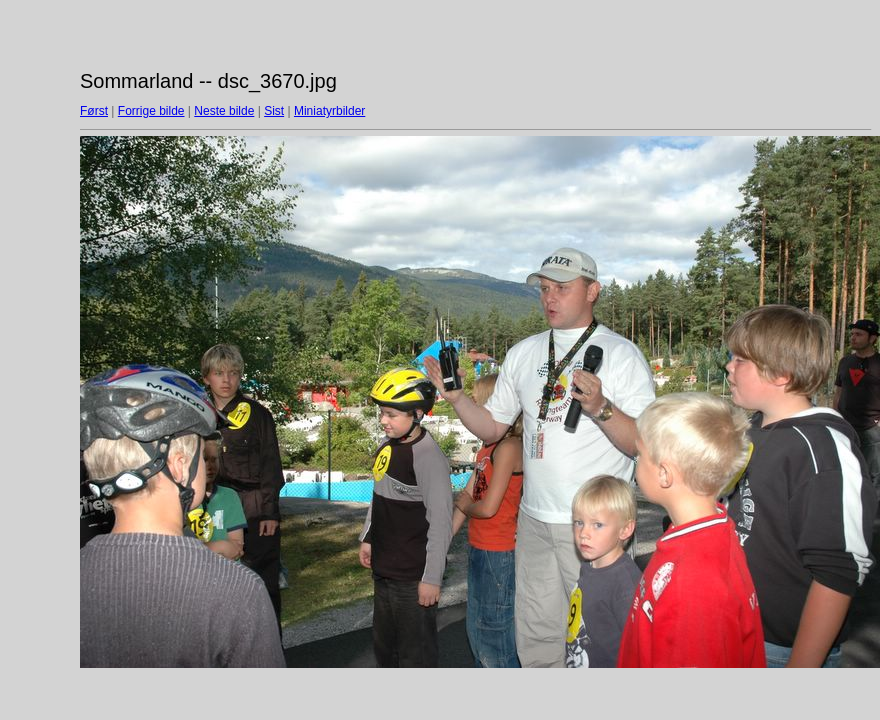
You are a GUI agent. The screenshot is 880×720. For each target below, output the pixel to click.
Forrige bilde (151, 111)
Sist (274, 111)
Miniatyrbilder (329, 111)
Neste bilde (224, 111)
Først (94, 111)
